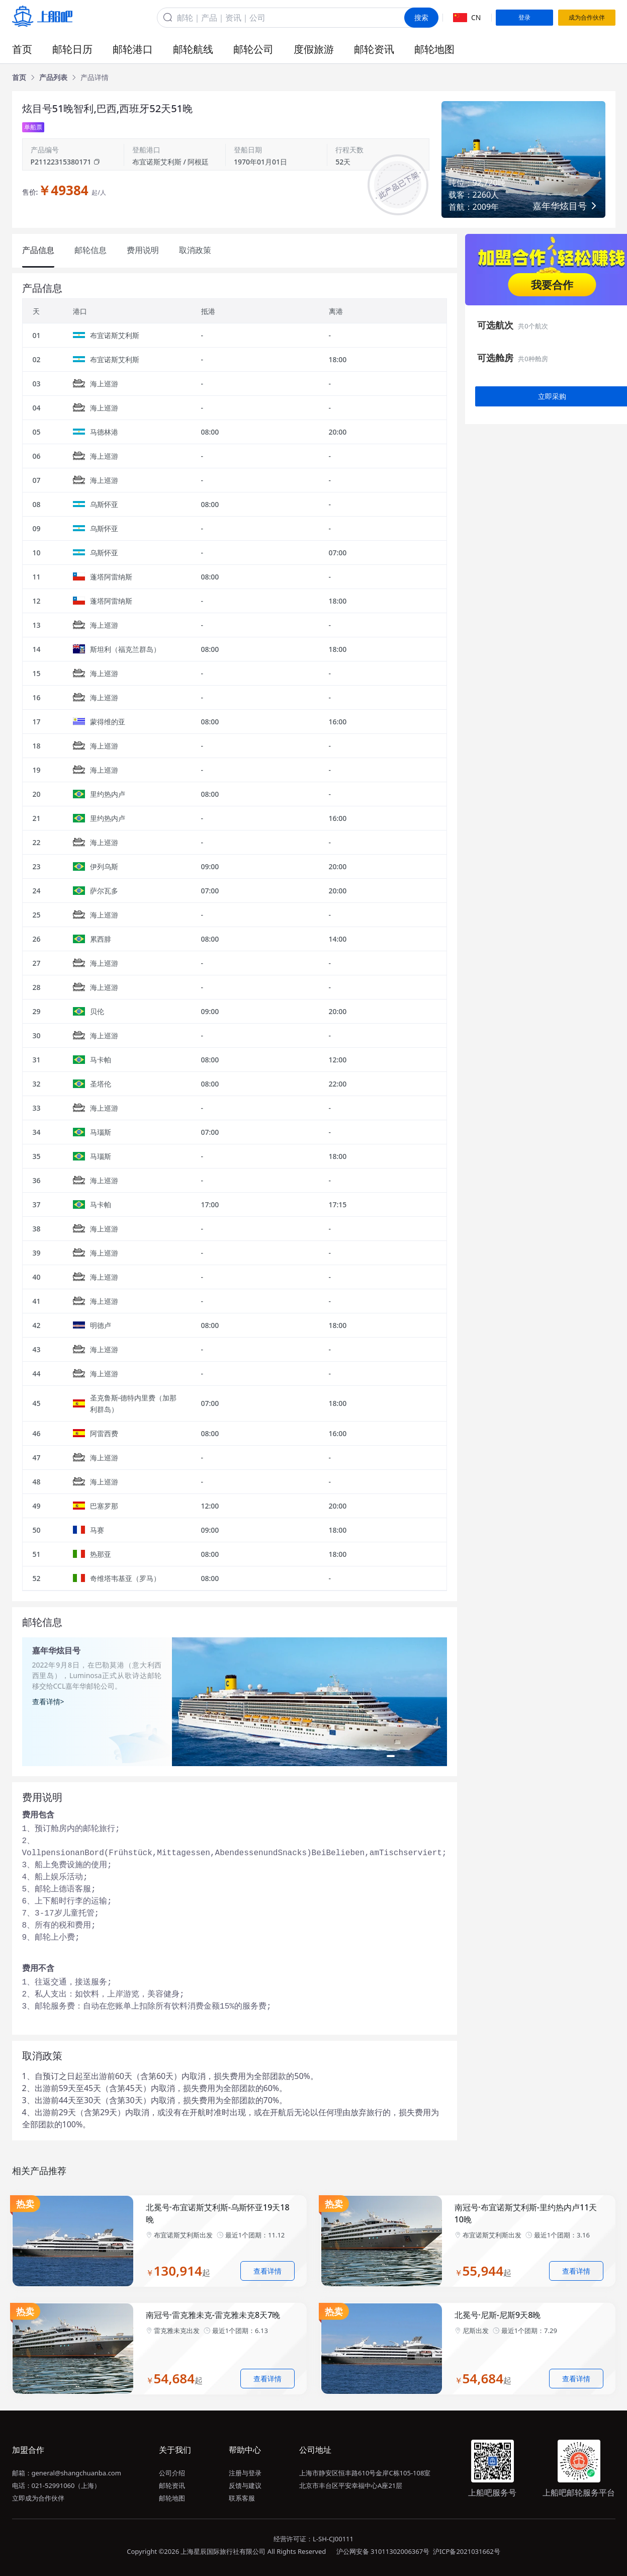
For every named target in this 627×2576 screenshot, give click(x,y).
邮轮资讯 (374, 49)
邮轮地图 (434, 49)
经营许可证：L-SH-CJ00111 (313, 2538)
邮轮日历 (72, 49)
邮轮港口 (133, 49)
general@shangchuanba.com (76, 2472)
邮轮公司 (253, 49)
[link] (19, 77)
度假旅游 (314, 49)
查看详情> (48, 1701)
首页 (22, 49)
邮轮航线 (193, 49)
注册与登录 (245, 2472)
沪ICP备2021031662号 (466, 2551)
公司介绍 (172, 2472)
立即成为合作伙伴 (38, 2498)
